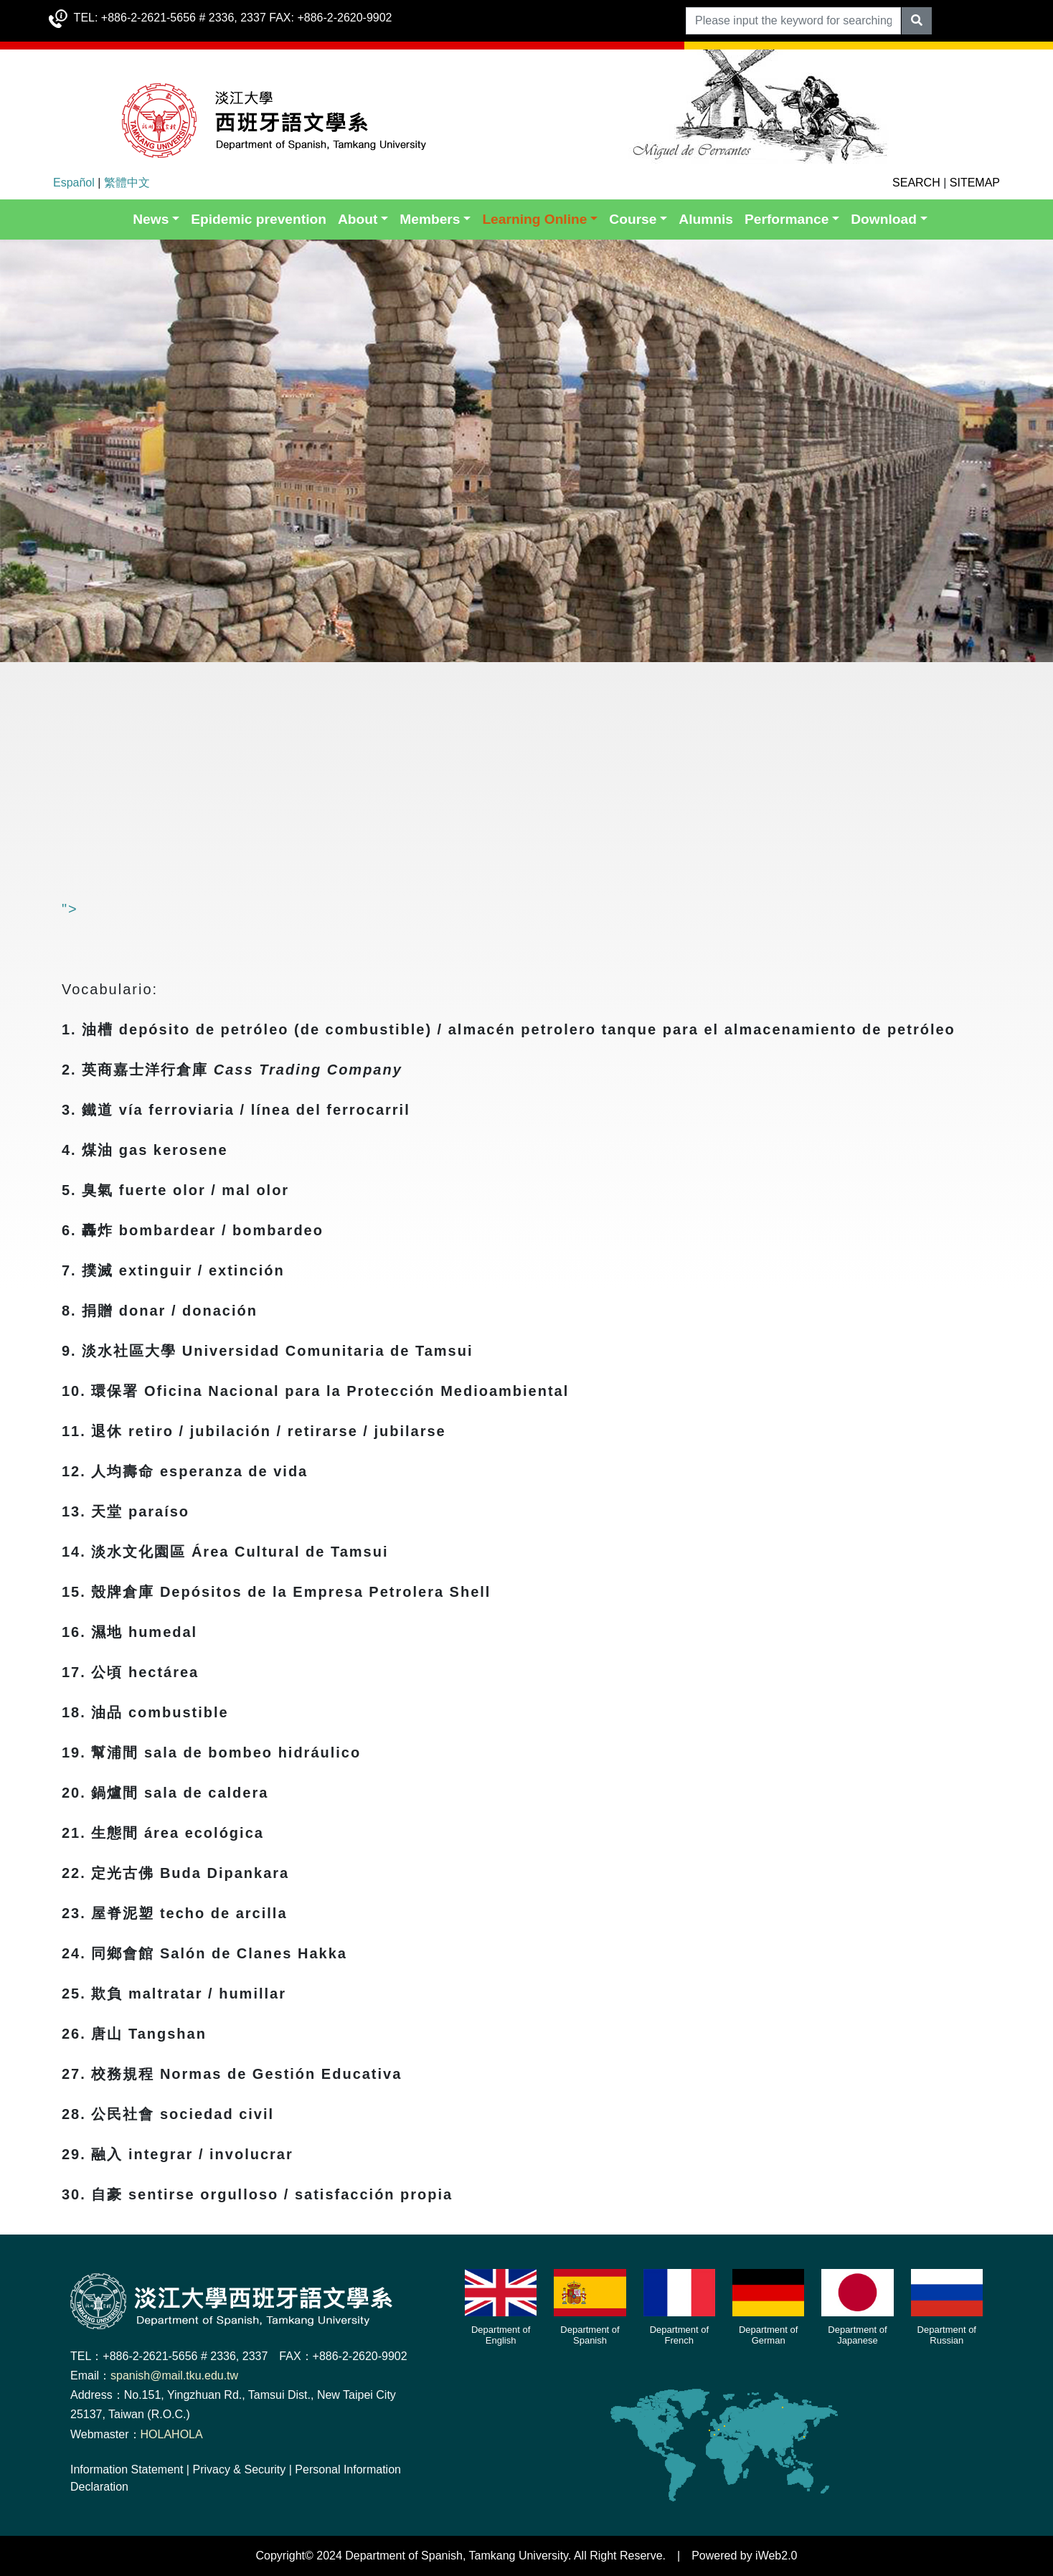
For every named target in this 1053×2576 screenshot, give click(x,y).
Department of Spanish (589, 2335)
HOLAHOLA (172, 2434)
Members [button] (430, 219)
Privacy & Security (238, 2469)
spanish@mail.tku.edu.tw (174, 2375)
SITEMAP (975, 182)
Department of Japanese (857, 2335)
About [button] (357, 219)
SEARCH (916, 182)
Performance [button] (786, 219)
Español (74, 182)
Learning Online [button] (534, 219)
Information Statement (126, 2469)
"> (271, 909)
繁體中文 (127, 182)
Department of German (768, 2335)
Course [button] (632, 219)
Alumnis (706, 219)
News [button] (151, 219)
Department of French (679, 2335)
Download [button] (884, 219)
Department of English (500, 2335)
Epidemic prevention (258, 219)
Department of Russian (946, 2335)
